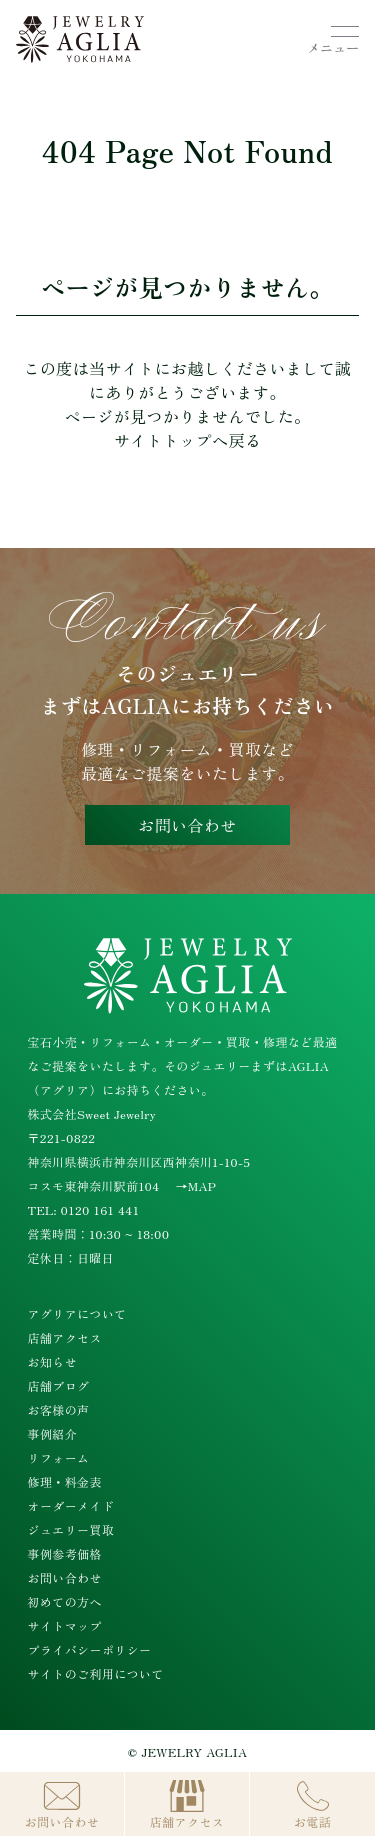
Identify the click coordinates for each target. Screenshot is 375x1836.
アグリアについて (77, 1313)
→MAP (196, 1185)
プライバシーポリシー (90, 1649)
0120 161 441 (100, 1209)
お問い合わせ (187, 825)
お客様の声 (59, 1409)
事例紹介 (53, 1433)
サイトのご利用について (96, 1673)
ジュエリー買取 (71, 1529)
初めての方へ (65, 1601)
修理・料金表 (65, 1481)
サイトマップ (65, 1625)
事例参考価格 (65, 1553)
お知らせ (53, 1361)
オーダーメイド (71, 1505)
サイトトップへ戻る (188, 440)
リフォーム (59, 1457)
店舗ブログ (59, 1385)
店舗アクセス (65, 1337)
